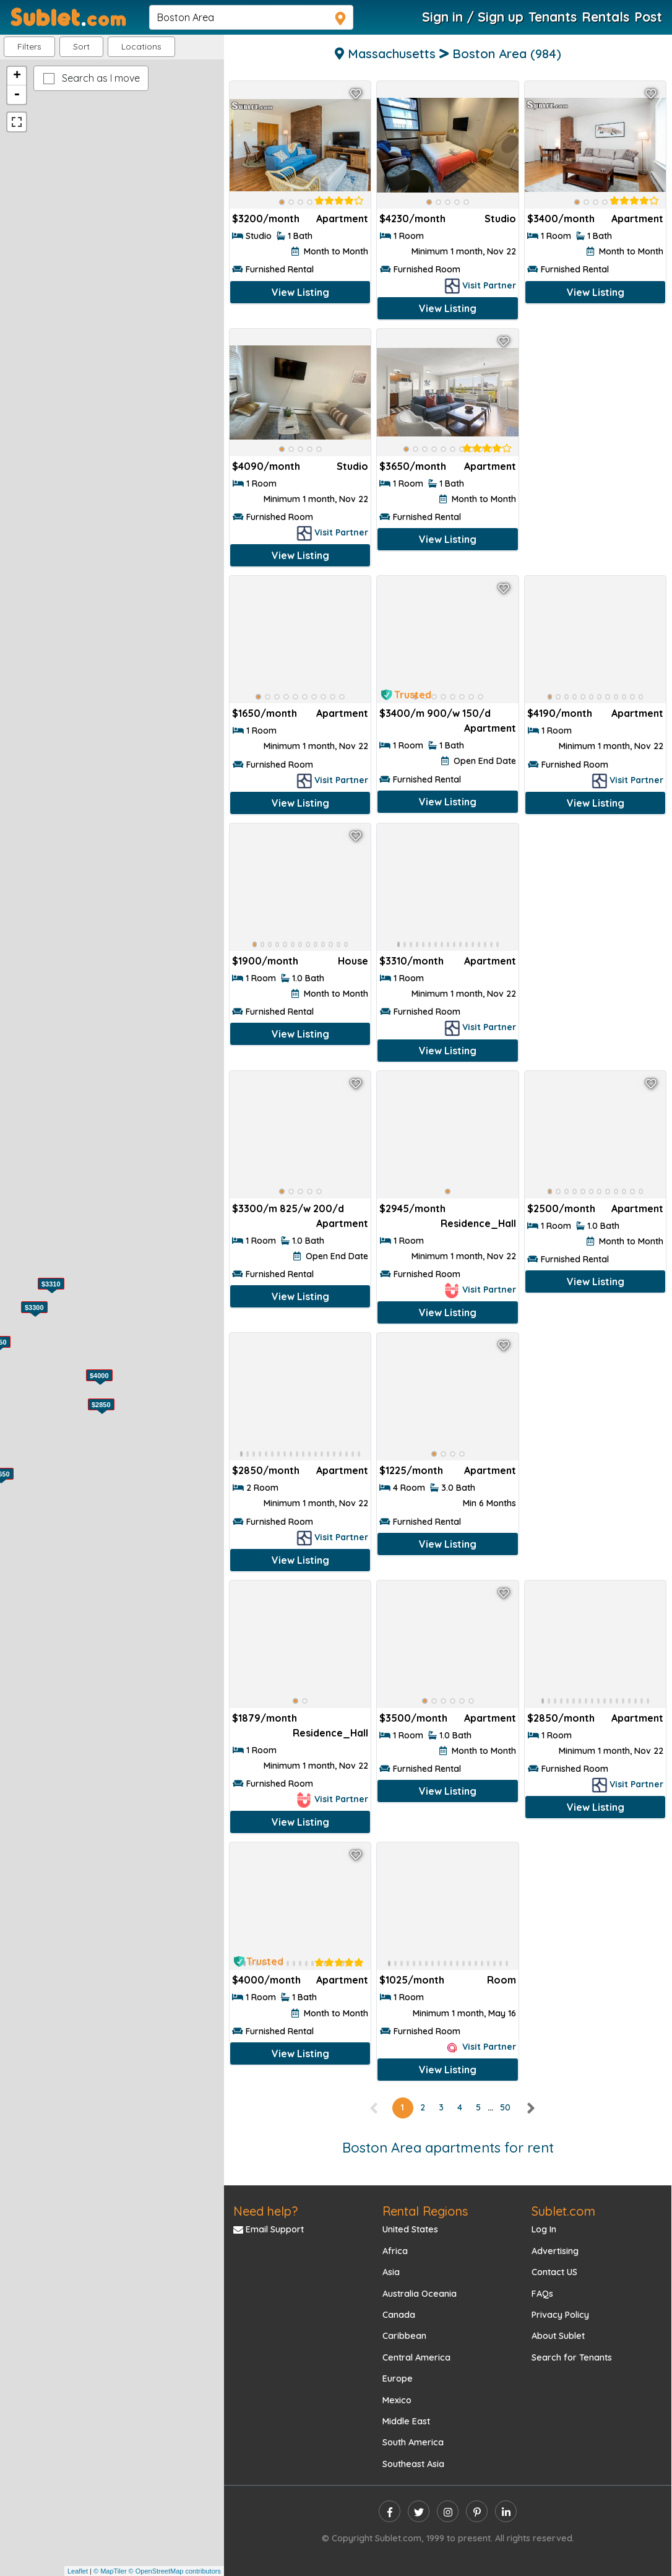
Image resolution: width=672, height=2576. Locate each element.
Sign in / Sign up (472, 17)
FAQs (542, 2293)
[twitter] (418, 2511)
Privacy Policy (560, 2314)
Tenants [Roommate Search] (552, 17)
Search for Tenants (572, 2357)
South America (413, 2442)
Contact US (554, 2272)
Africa (395, 2251)
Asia (391, 2272)
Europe (397, 2378)
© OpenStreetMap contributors (175, 2571)
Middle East (406, 2421)
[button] (141, 47)
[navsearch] (251, 17)
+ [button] (17, 76)
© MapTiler (110, 2571)
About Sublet (558, 2335)
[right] (530, 2107)
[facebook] (389, 2511)
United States (410, 2229)
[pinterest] (477, 2511)
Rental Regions (425, 2211)
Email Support (268, 2229)
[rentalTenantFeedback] (339, 200)
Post (648, 17)
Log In (544, 2229)
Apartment (342, 218)
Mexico (396, 2400)
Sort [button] (81, 46)
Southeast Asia (413, 2464)
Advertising (555, 2251)
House (353, 961)
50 (505, 2107)
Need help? (265, 2211)
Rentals (605, 17)
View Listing (300, 292)
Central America (416, 2357)
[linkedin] (506, 2511)
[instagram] (448, 2511)
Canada (398, 2314)
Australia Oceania (419, 2293)
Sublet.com (563, 2211)
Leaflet (77, 2571)
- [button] (16, 94)
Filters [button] (29, 46)
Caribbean (404, 2335)
